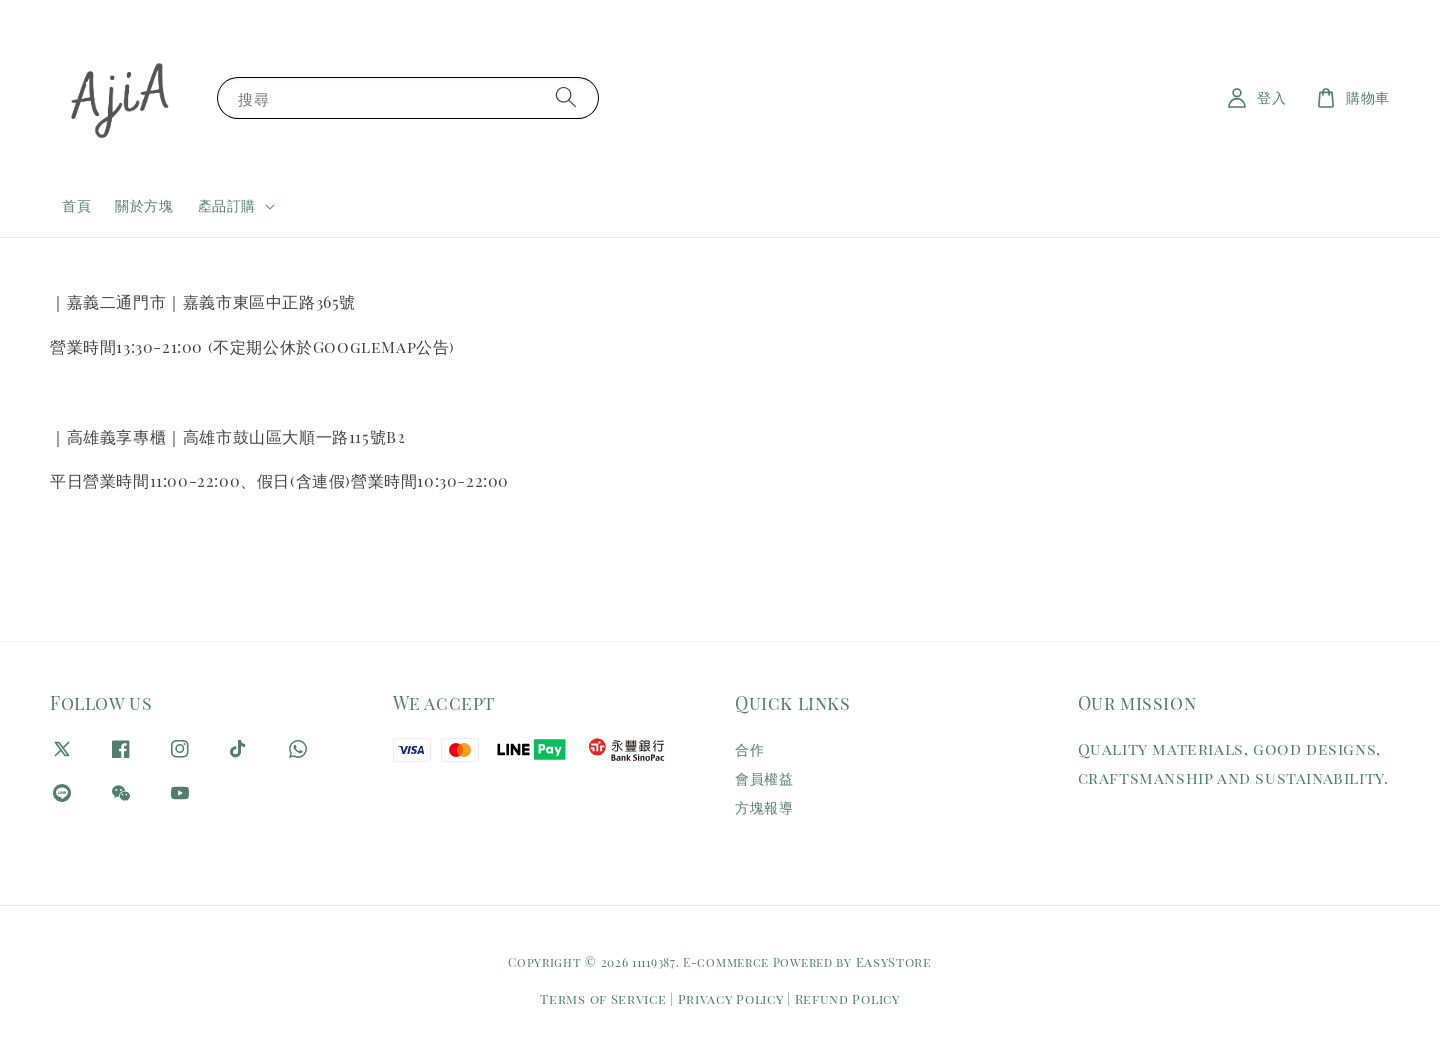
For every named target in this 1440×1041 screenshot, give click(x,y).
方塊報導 (764, 807)
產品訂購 (227, 206)
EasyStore (894, 961)
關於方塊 (144, 205)
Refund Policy (847, 998)
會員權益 (764, 778)
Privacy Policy (731, 998)
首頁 (76, 205)
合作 (749, 750)
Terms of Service (603, 998)
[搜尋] (566, 97)
